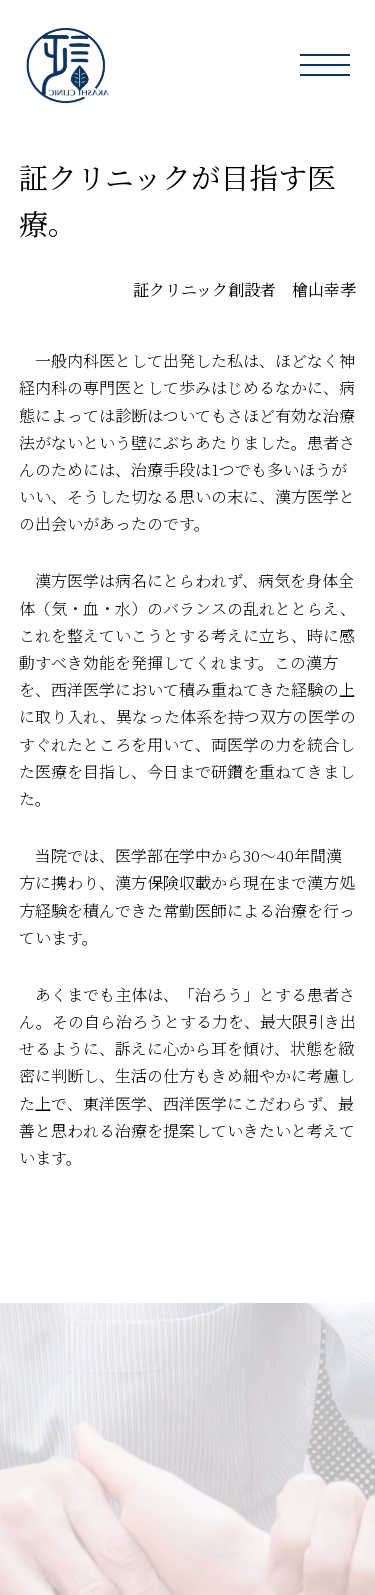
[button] (325, 65)
